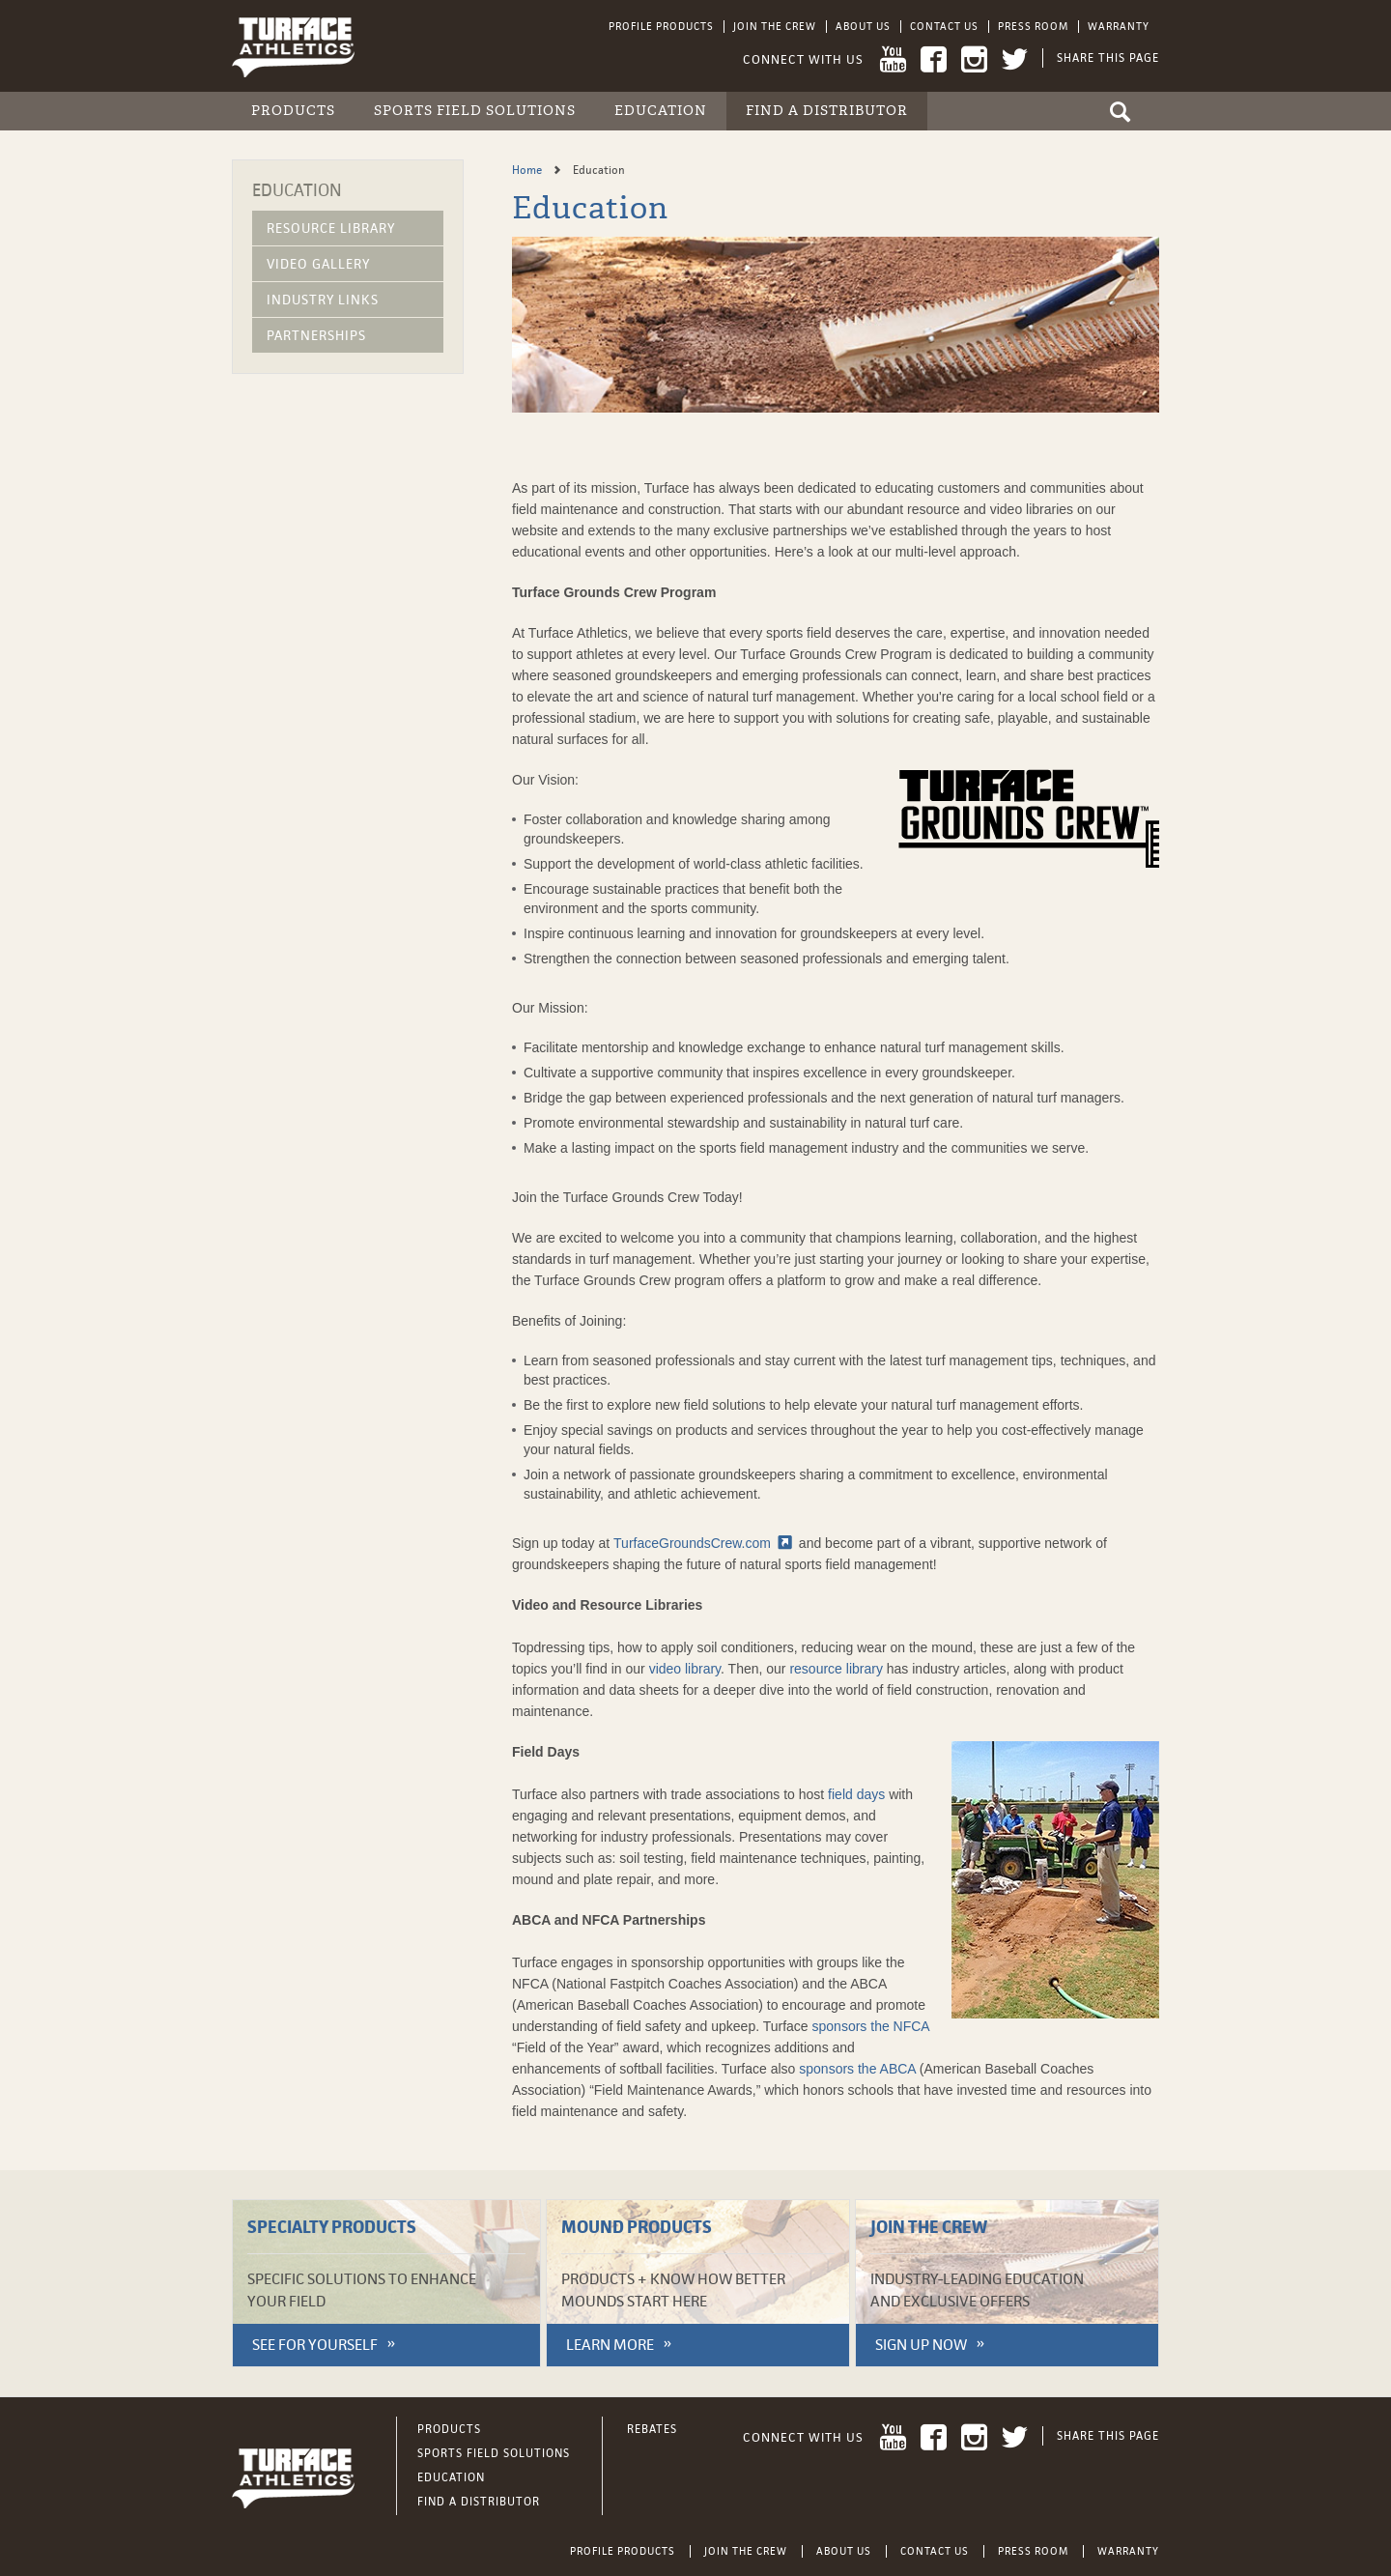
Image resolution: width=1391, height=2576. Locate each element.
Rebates (652, 2429)
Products (293, 110)
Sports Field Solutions (475, 110)
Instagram (974, 59)
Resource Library (331, 228)
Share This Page (1108, 58)
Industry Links (323, 299)
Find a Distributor (827, 110)
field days (856, 1794)
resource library (835, 1668)
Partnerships (316, 335)
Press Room (1033, 26)
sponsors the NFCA (870, 2026)
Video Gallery (318, 263)
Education (660, 110)
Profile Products (661, 26)
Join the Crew (774, 26)
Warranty (1119, 26)
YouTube (893, 59)
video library (685, 1668)
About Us (863, 26)
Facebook (934, 59)
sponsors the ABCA (857, 2068)
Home (528, 170)
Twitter (1015, 59)
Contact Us (944, 26)
